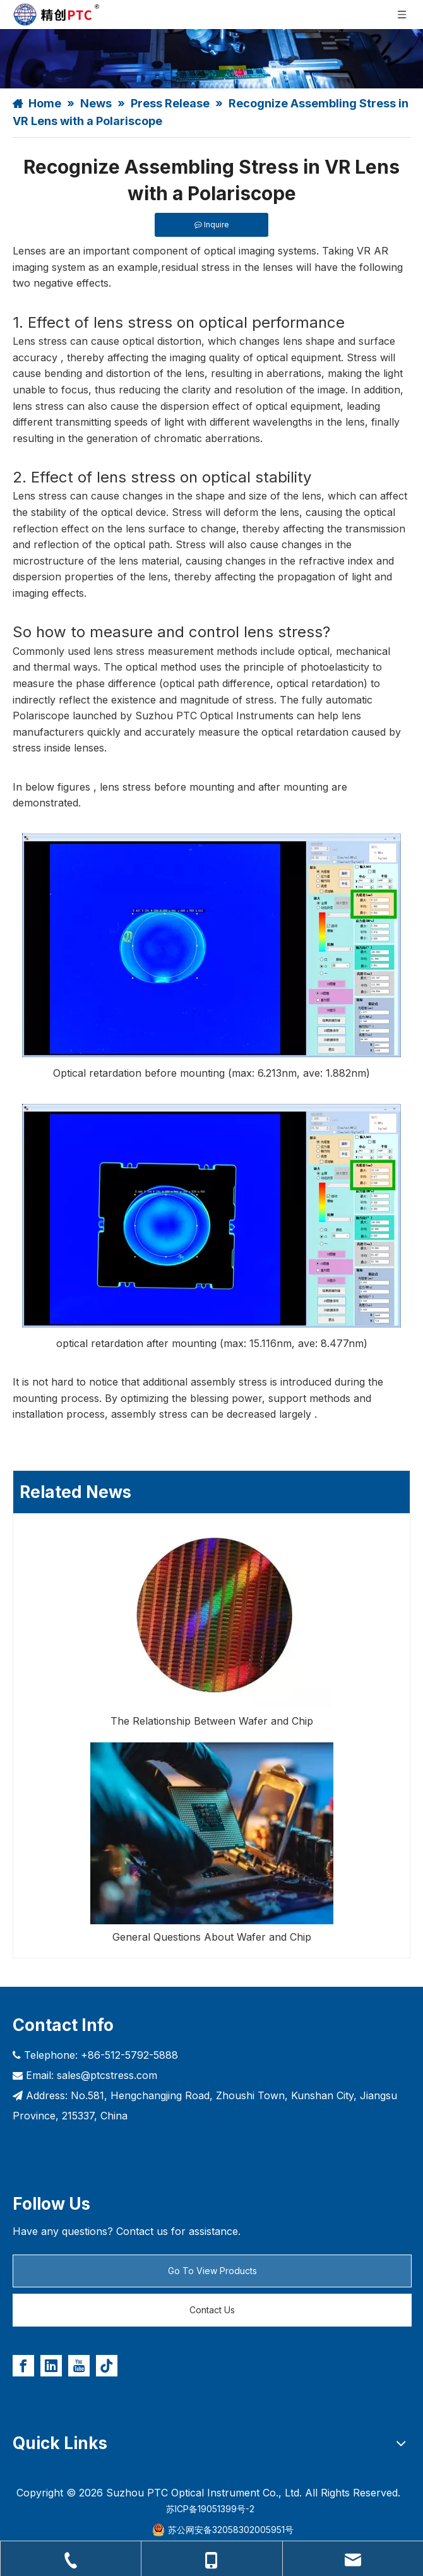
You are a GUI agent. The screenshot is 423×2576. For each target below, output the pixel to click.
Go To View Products (212, 2270)
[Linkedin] (51, 2365)
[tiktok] (106, 2365)
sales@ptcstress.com (107, 2075)
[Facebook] (23, 2365)
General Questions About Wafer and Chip (211, 1937)
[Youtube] (79, 2365)
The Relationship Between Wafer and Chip (211, 1721)
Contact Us (212, 2309)
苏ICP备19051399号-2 (210, 2508)
